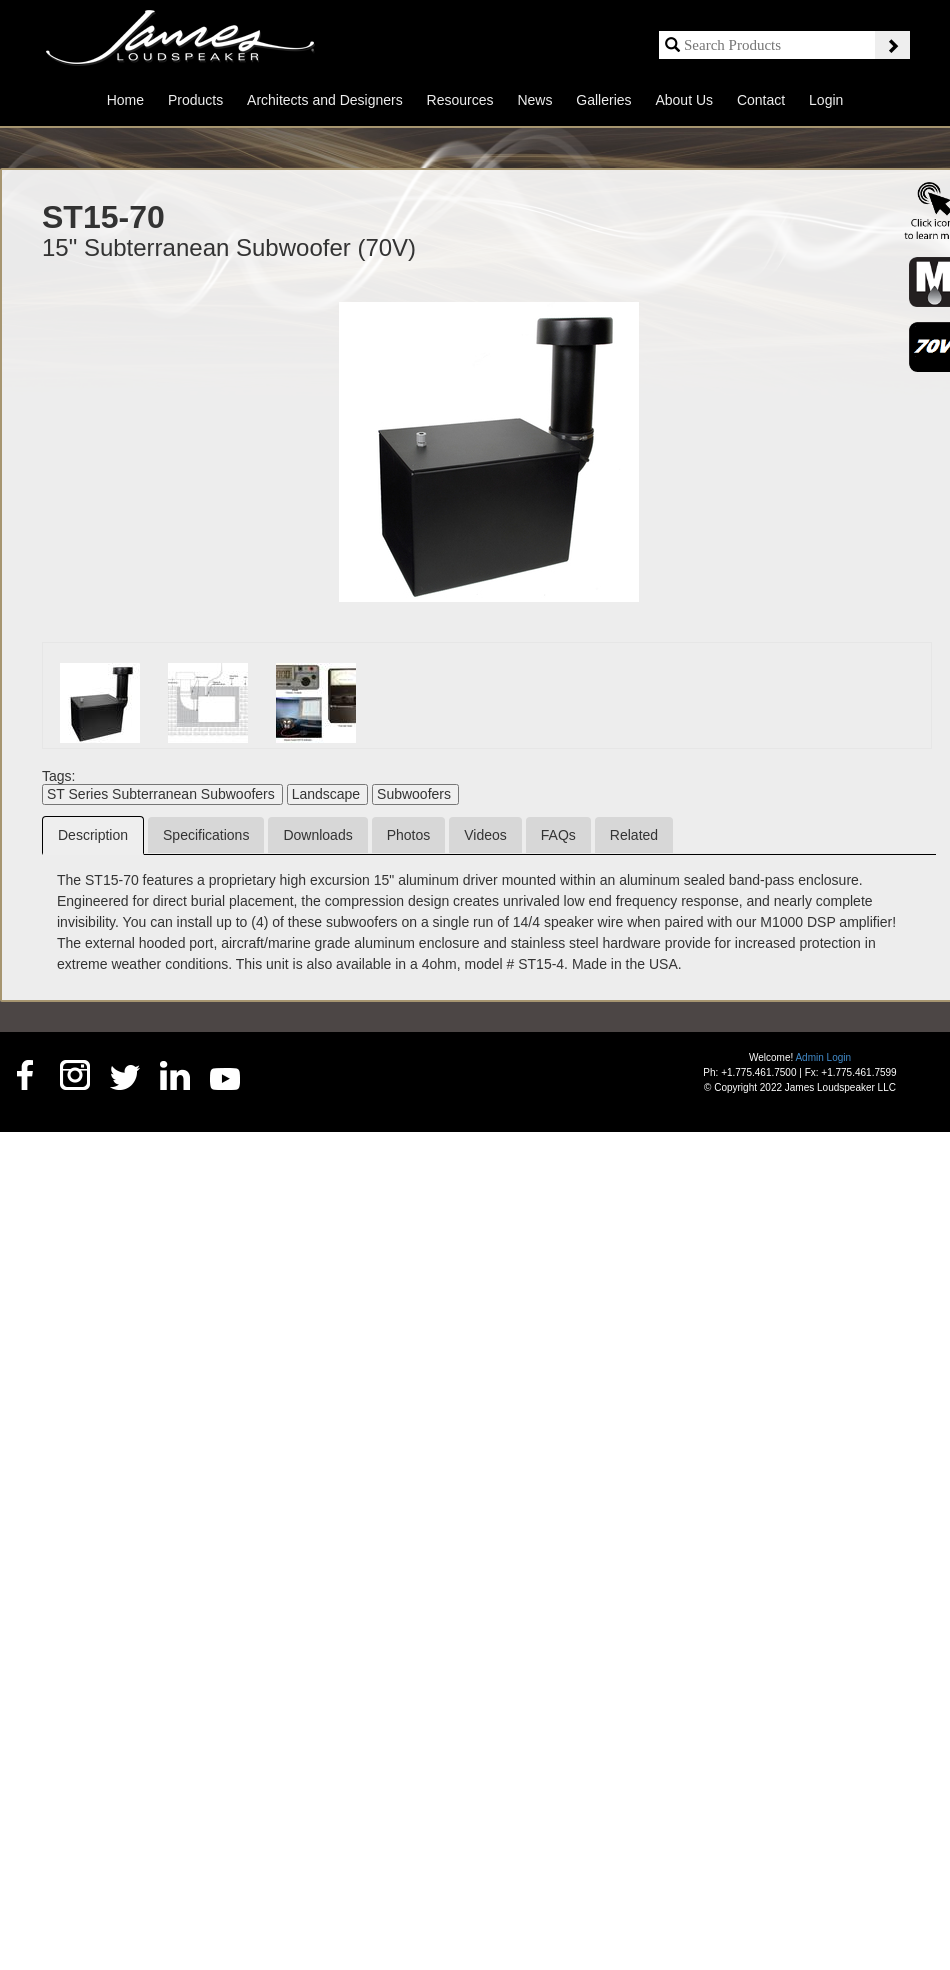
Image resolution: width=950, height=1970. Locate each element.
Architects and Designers (325, 100)
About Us (684, 100)
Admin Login (823, 1057)
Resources (460, 100)
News (534, 100)
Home (125, 100)
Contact (761, 100)
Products (195, 100)
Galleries (603, 100)
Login (826, 100)
